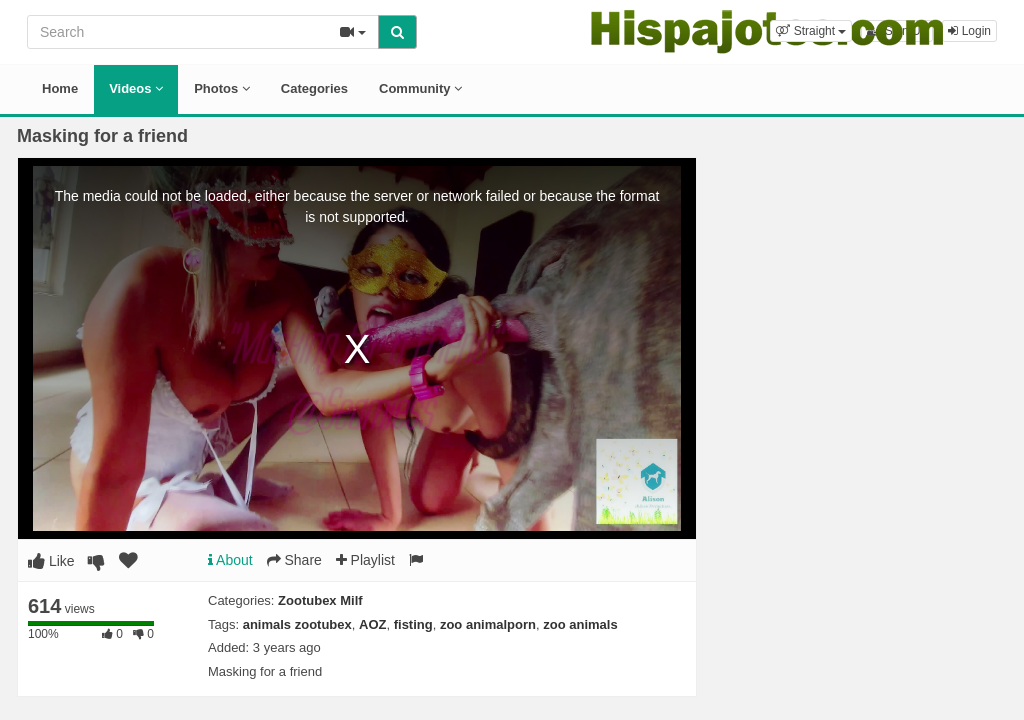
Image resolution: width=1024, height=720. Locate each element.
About (230, 560)
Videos (136, 88)
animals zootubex (297, 624)
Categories (314, 88)
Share (294, 560)
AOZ (372, 624)
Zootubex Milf (320, 600)
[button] (811, 31)
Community (420, 88)
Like (51, 561)
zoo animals (580, 624)
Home (60, 88)
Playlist (365, 560)
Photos (222, 88)
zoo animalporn (488, 624)
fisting (413, 624)
